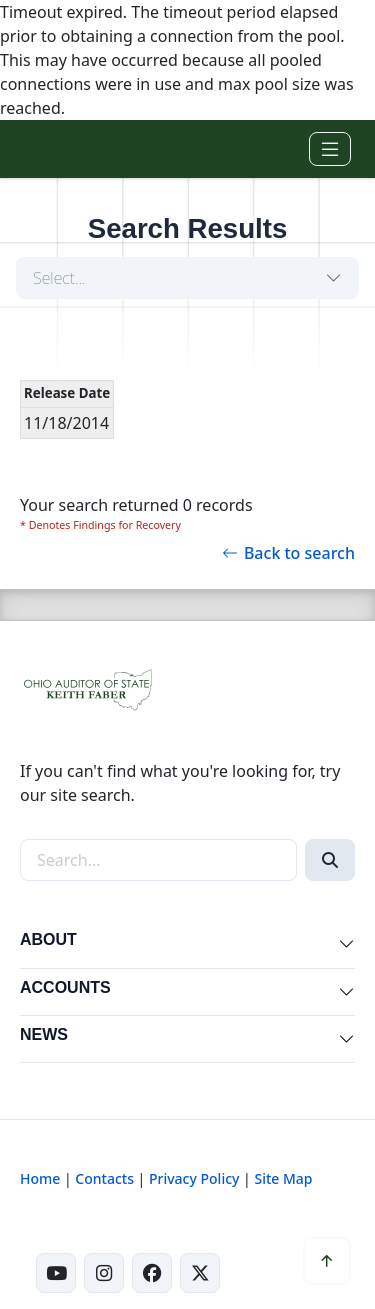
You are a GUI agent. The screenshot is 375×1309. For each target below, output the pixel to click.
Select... (59, 278)
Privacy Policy (194, 1178)
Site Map (283, 1178)
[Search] (330, 860)
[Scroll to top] (327, 1261)
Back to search (288, 553)
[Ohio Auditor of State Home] (48, 149)
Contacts (104, 1178)
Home (40, 1178)
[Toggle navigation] (330, 149)
